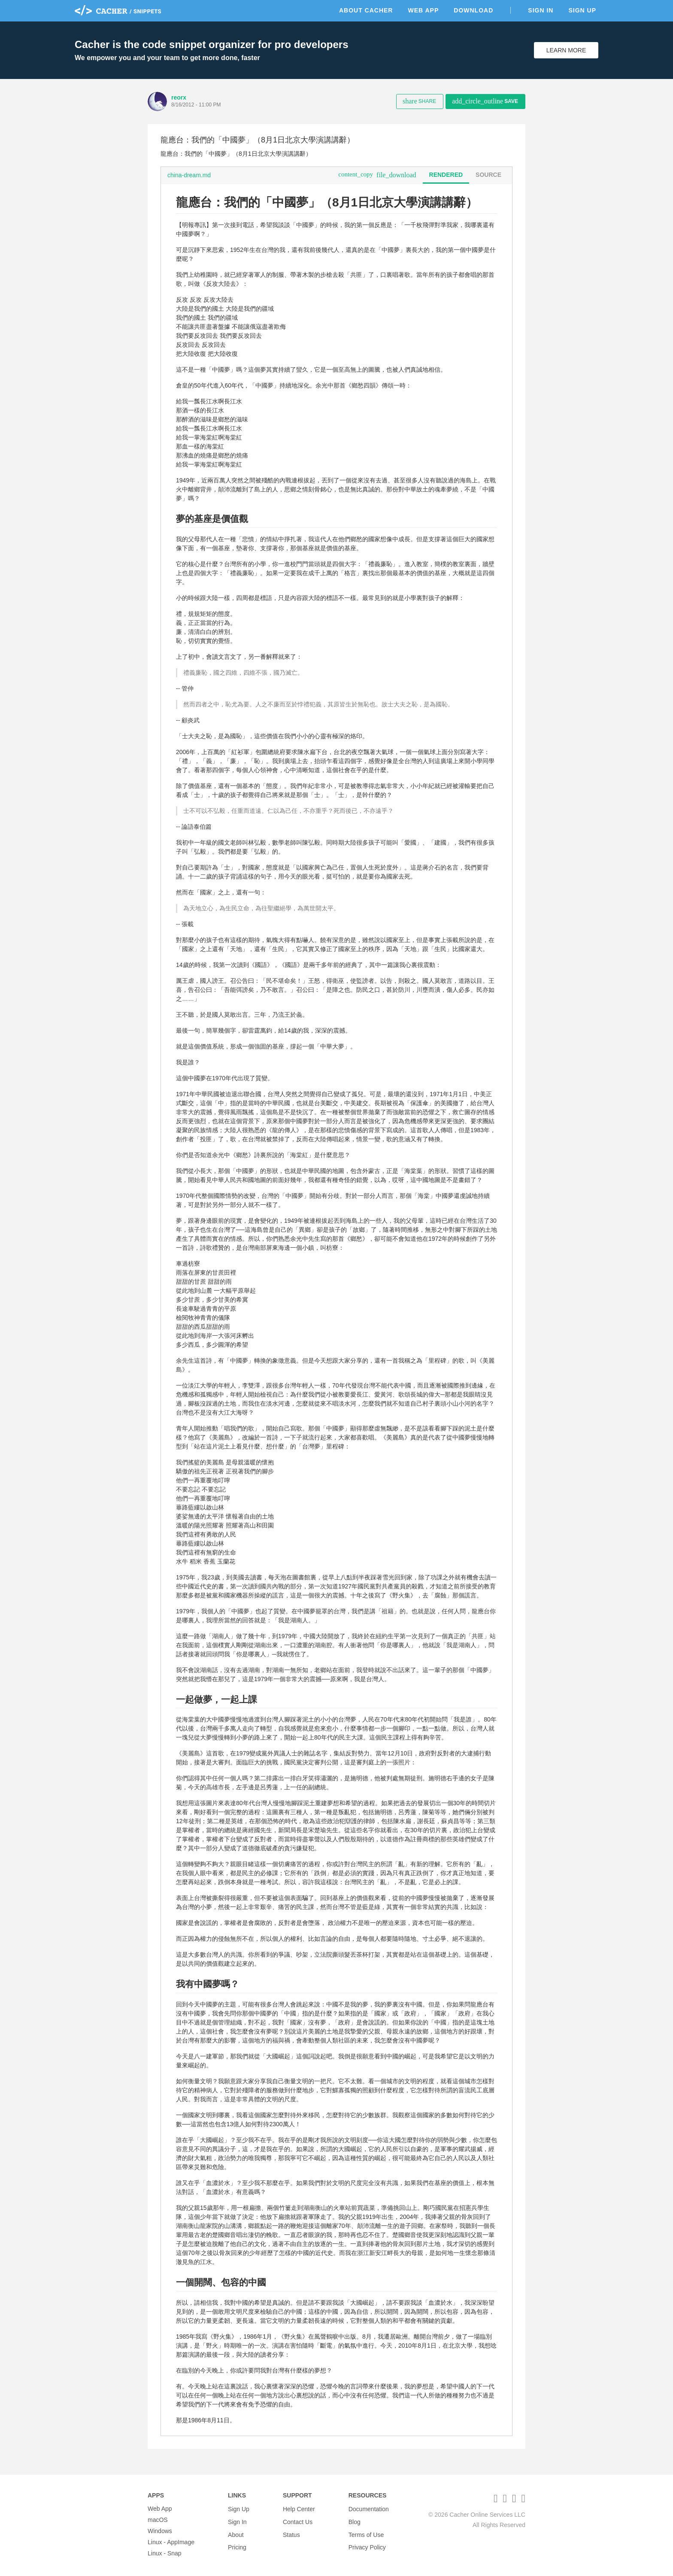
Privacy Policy (367, 2542)
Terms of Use (366, 2531)
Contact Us (297, 2519)
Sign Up (582, 10)
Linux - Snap (165, 2553)
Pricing (237, 2542)
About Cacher (366, 10)
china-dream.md (189, 175)
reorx (178, 97)
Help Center (299, 2508)
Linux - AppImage (171, 2542)
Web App (423, 10)
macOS (158, 2519)
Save (485, 101)
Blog (355, 2519)
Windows (160, 2531)
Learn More (566, 50)
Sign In (540, 10)
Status (291, 2531)
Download (473, 10)
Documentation (369, 2508)
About (236, 2531)
